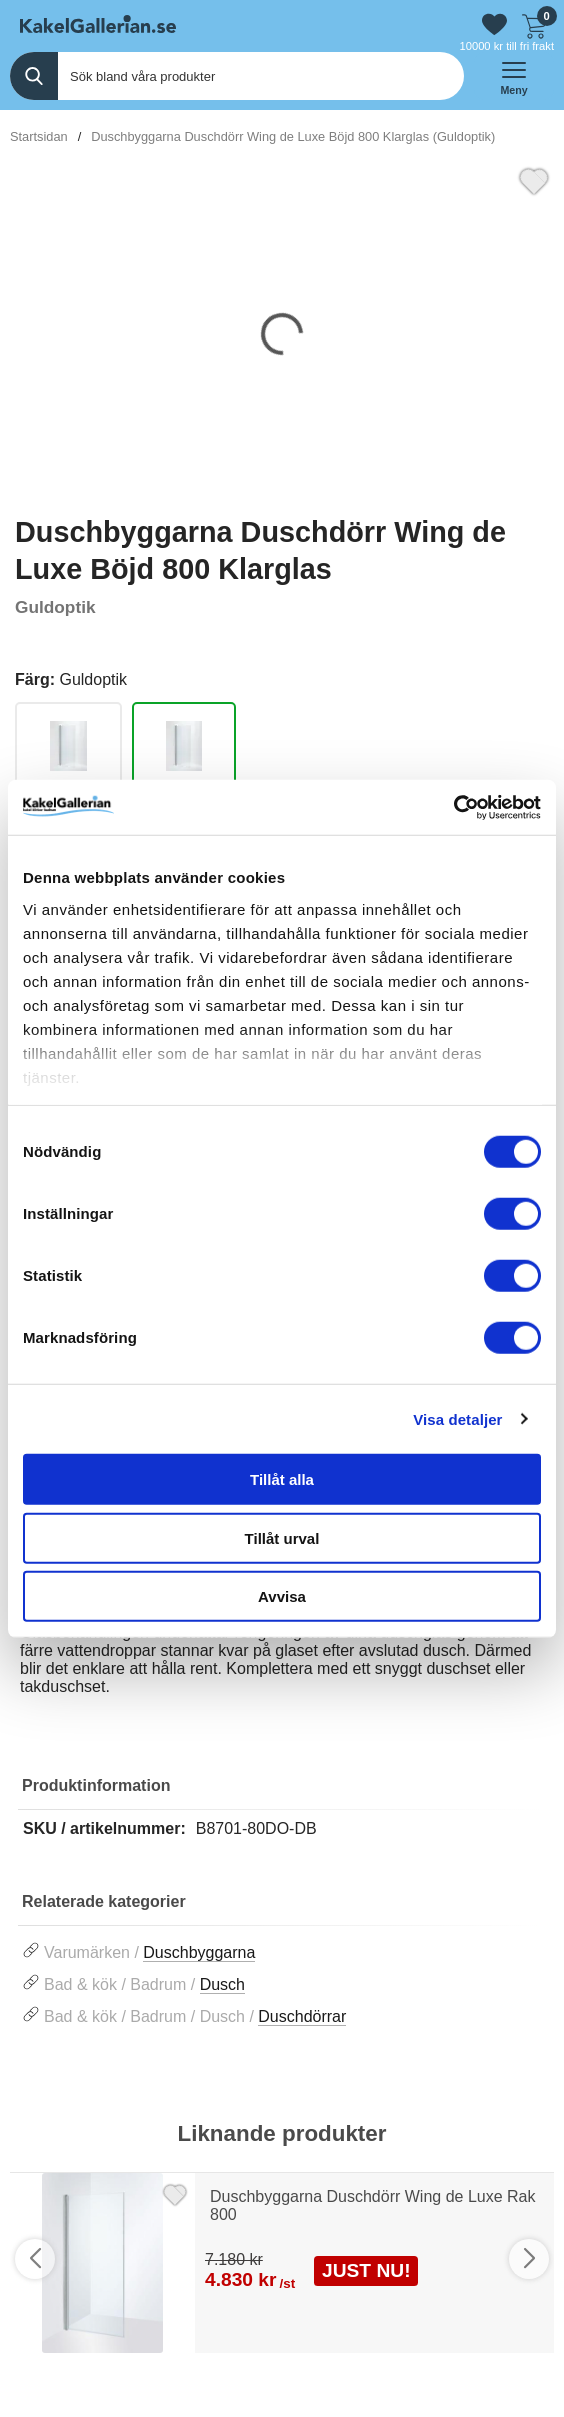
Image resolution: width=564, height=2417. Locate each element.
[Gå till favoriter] (494, 24)
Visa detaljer (457, 1418)
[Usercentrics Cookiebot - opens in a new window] (453, 807)
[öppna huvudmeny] (514, 76)
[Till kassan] (534, 24)
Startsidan (39, 136)
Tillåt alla (282, 1479)
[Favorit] (534, 179)
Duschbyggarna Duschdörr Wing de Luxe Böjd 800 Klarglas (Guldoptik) (293, 136)
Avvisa (282, 1596)
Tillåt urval (282, 1537)
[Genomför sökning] (34, 76)
